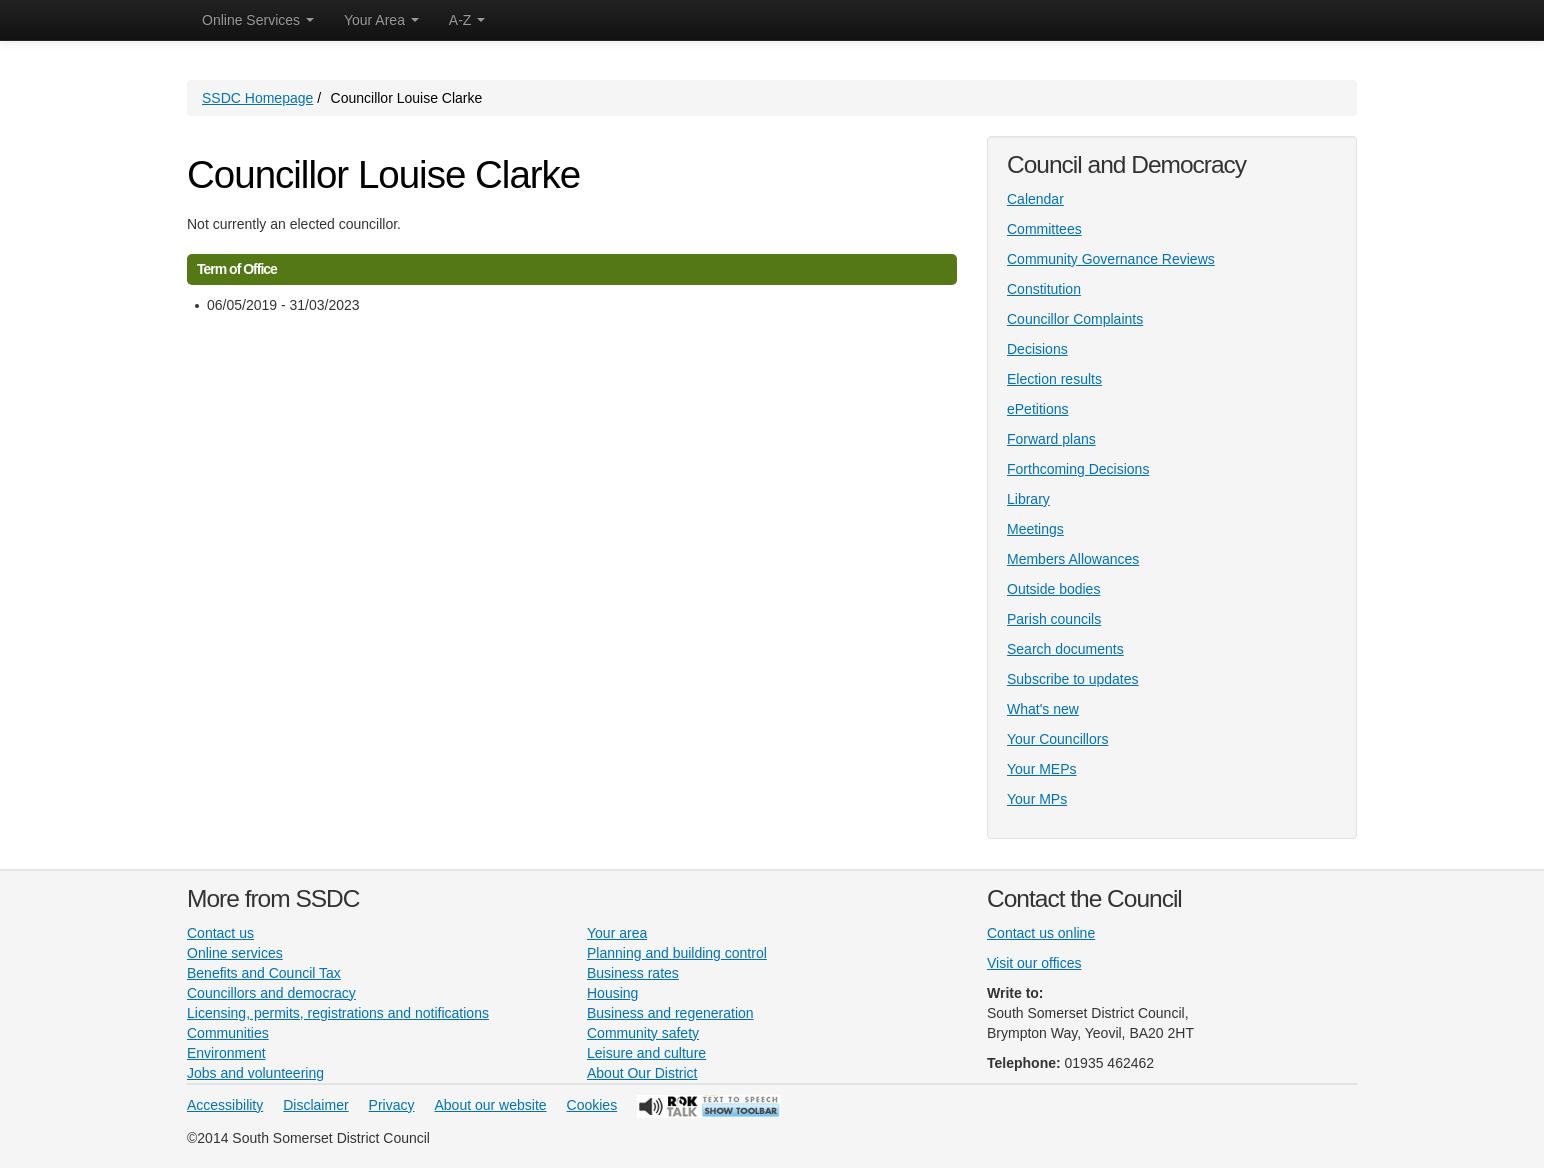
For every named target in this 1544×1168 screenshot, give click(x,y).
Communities (228, 1033)
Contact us (220, 933)
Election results (1054, 379)
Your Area (381, 20)
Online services (235, 953)
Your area (617, 933)
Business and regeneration (670, 1013)
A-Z (467, 20)
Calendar (1035, 199)
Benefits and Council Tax (264, 973)
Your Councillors (1057, 739)
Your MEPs (1042, 769)
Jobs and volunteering (255, 1073)
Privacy (392, 1105)
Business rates (633, 973)
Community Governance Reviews (1111, 259)
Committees (1044, 229)
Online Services (258, 20)
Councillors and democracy (271, 993)
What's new (1043, 709)
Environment (226, 1053)
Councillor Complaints (1075, 319)
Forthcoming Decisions (1078, 469)
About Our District (642, 1073)
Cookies (592, 1105)
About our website (491, 1105)
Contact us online (1041, 933)
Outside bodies (1053, 589)
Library (1028, 499)
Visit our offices (1034, 963)
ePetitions (1037, 409)
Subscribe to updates (1073, 679)
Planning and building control (677, 953)
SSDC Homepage (257, 98)
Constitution (1044, 289)
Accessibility (225, 1105)
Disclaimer (315, 1105)
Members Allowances (1073, 559)
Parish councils (1054, 619)
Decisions (1037, 349)
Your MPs (1037, 799)
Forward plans (1051, 439)
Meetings (1035, 529)
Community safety (643, 1033)
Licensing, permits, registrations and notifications (338, 1013)
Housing (612, 993)
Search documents (1065, 649)
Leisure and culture (646, 1053)
